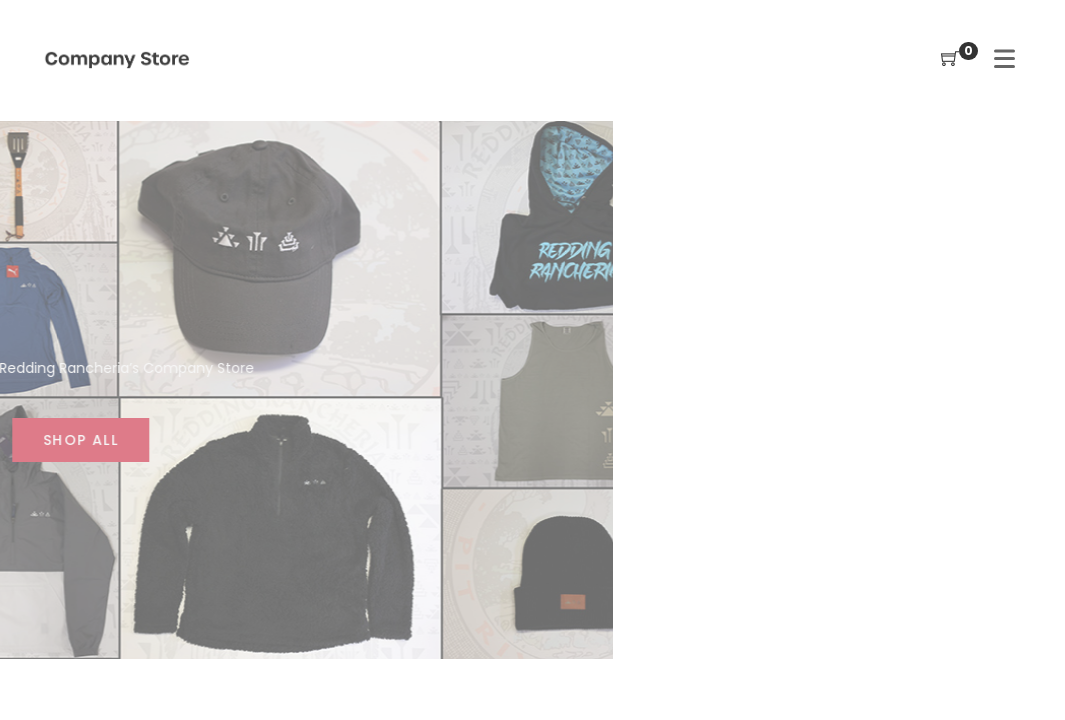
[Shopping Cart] (950, 59)
